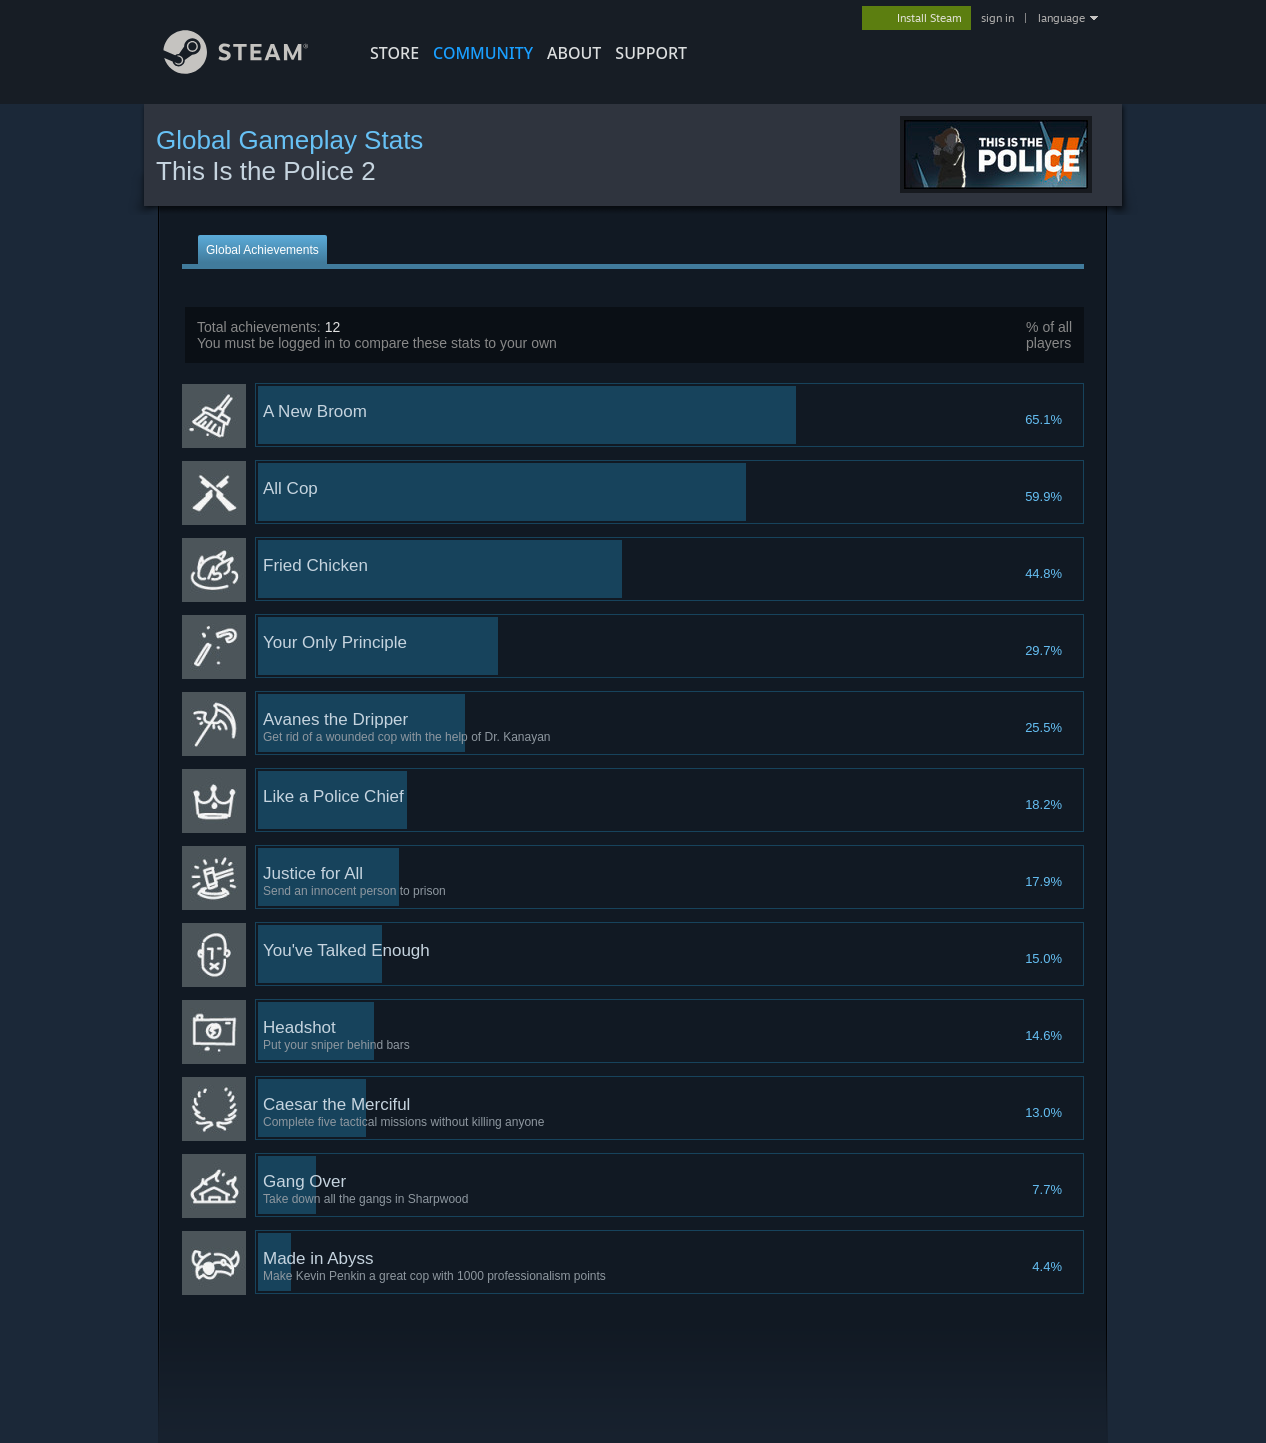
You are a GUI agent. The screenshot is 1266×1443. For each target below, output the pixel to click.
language (1061, 18)
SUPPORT (651, 53)
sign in (997, 18)
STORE (394, 53)
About (574, 53)
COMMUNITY (483, 53)
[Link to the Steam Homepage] (251, 68)
